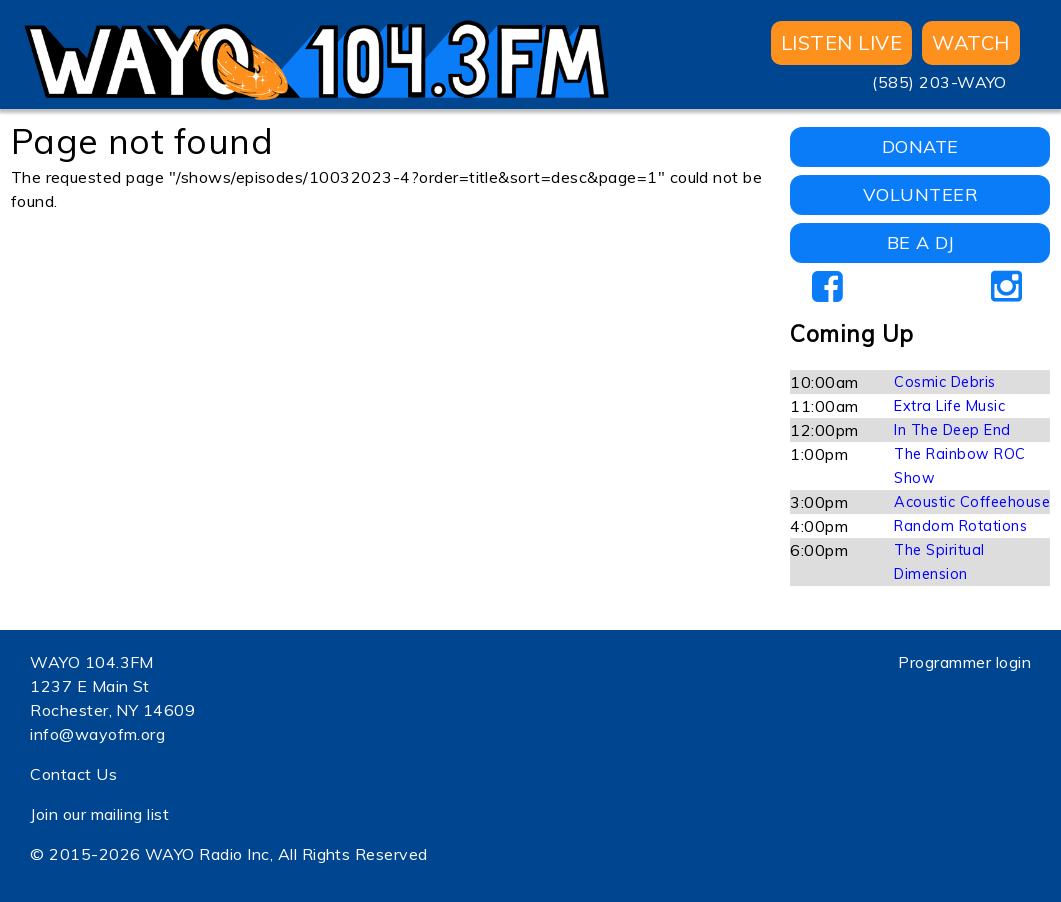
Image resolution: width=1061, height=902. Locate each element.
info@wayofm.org (97, 734)
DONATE (920, 146)
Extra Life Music (949, 406)
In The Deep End (952, 430)
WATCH (970, 42)
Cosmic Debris (944, 382)
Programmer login (964, 662)
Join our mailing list (99, 814)
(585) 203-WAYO (939, 82)
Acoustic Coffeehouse (972, 502)
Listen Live (841, 42)
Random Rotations (960, 526)
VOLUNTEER (920, 194)
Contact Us (73, 774)
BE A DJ (920, 242)
